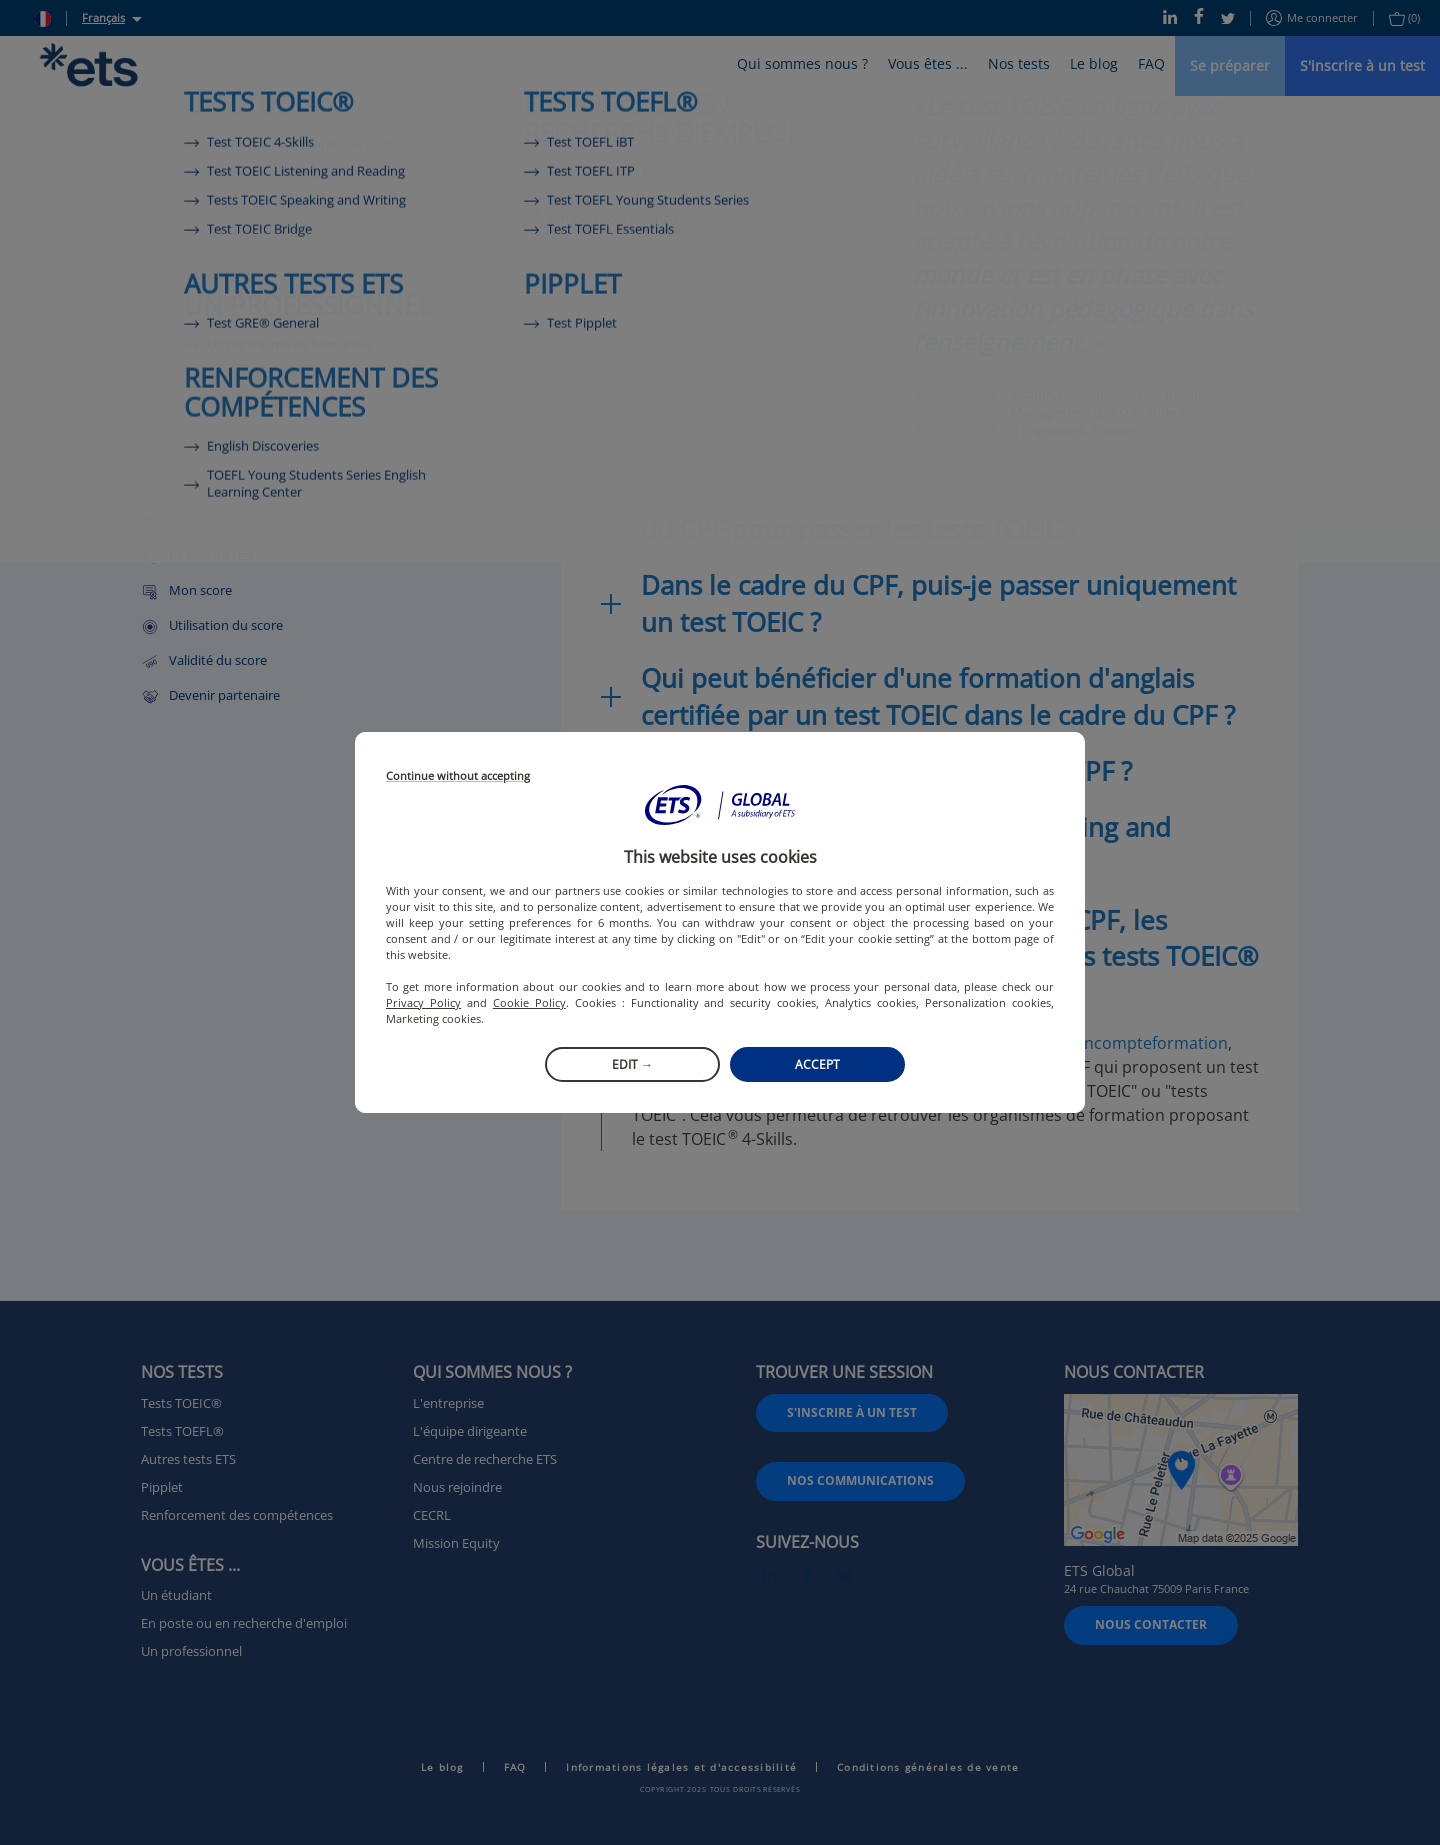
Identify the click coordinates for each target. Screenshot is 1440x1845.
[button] (720, 805)
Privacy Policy (423, 1002)
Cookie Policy (529, 1002)
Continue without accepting (458, 776)
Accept (817, 1064)
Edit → (632, 1064)
